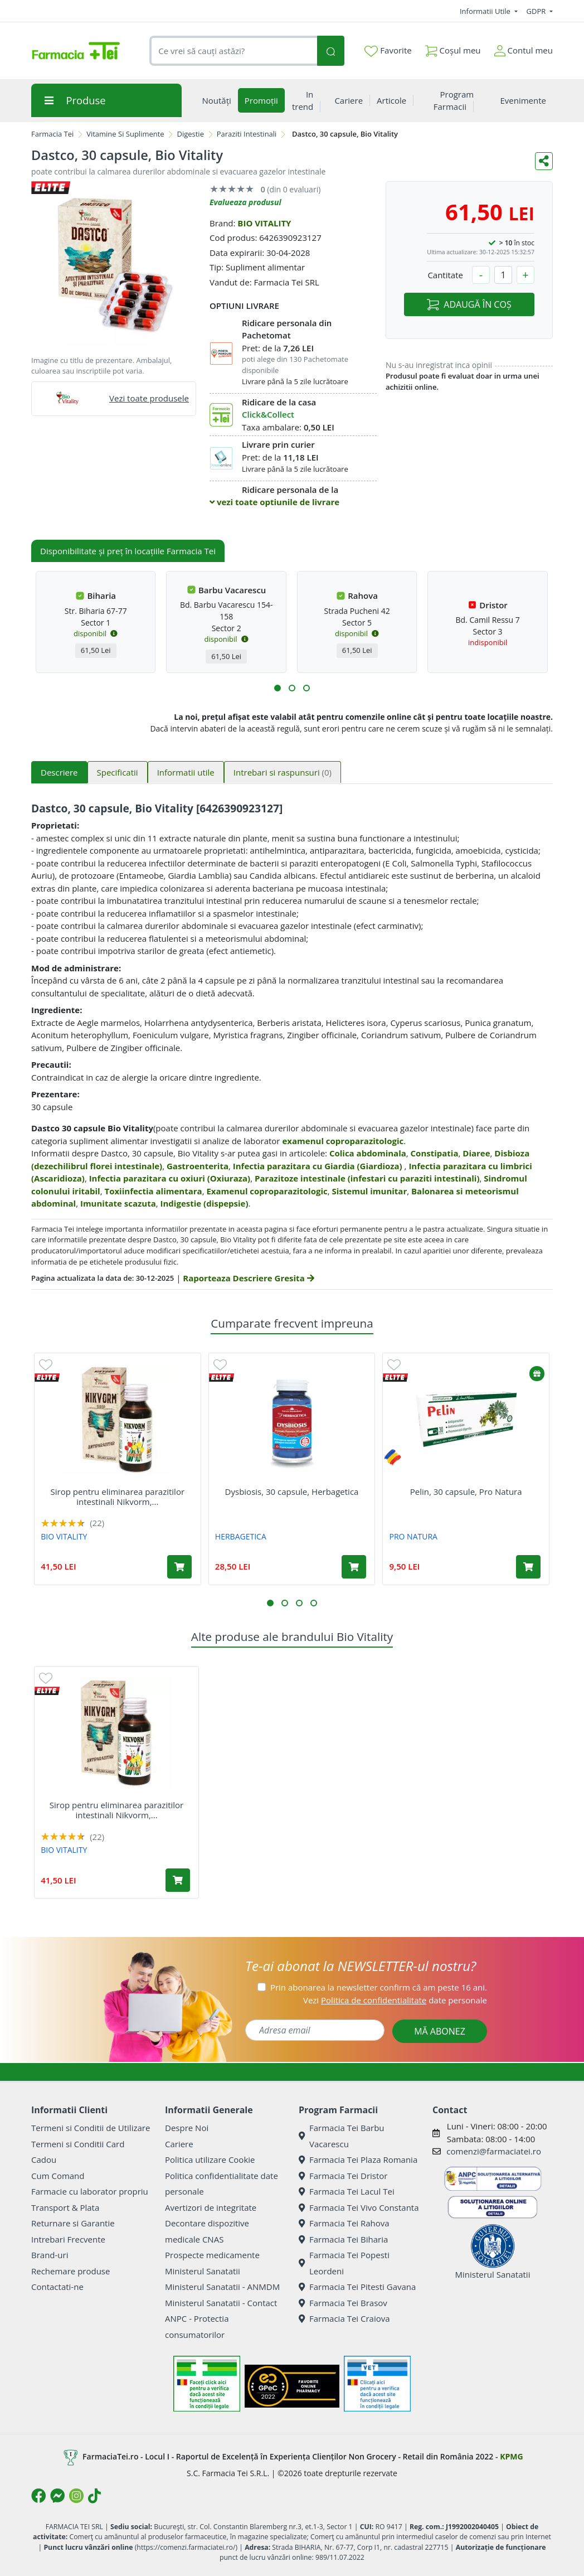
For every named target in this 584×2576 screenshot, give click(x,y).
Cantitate (445, 274)
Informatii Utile (486, 11)
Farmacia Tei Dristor (343, 2175)
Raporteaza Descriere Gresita (248, 1278)
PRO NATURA (413, 1536)
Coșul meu (453, 48)
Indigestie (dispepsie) (204, 1203)
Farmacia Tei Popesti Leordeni (344, 2263)
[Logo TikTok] (94, 2495)
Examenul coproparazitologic (266, 1191)
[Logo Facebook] (38, 2495)
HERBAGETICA (240, 1536)
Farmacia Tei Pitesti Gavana (357, 2286)
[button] (277, 688)
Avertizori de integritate (210, 2207)
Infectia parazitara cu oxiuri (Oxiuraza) (170, 1178)
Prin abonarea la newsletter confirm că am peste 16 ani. (378, 1987)
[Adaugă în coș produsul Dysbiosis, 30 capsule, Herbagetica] (354, 1566)
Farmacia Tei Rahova (344, 2223)
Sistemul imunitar (369, 1191)
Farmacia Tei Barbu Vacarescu (342, 2135)
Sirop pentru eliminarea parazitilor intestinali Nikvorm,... (117, 1496)
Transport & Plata (65, 2207)
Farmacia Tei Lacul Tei (347, 2191)
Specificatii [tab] (117, 772)
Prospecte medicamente (212, 2254)
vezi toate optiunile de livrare (274, 501)
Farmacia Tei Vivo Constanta (359, 2207)
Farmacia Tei (52, 134)
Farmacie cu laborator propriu (89, 2191)
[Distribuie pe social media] (544, 161)
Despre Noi (186, 2127)
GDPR (537, 11)
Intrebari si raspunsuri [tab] (282, 772)
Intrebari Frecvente (68, 2239)
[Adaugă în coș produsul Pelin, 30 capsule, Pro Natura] (528, 1566)
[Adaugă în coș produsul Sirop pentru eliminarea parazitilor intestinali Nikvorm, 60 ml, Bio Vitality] (179, 1566)
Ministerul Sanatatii (202, 2271)
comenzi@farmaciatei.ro (493, 2151)
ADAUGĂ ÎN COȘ (469, 304)
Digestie (190, 134)
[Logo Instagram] (76, 2495)
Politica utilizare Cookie (210, 2159)
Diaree (476, 1153)
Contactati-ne (57, 2286)
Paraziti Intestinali (247, 134)
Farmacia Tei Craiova (344, 2318)
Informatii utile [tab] (186, 772)
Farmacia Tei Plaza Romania (358, 2159)
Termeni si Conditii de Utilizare (90, 2127)
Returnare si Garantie (73, 2223)
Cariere (179, 2143)
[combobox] (233, 51)
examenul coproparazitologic (342, 1140)
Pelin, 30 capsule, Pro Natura (466, 1491)
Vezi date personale (395, 2000)
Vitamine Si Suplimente (125, 134)
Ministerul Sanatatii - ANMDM (222, 2286)
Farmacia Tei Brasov (343, 2302)
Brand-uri (49, 2254)
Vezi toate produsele (149, 398)
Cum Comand (58, 2175)
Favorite (387, 51)
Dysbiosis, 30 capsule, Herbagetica (292, 1491)
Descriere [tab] (59, 772)
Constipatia (435, 1153)
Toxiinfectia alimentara (153, 1191)
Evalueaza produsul (245, 202)
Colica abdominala (367, 1153)
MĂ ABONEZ (439, 2031)
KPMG (511, 2456)
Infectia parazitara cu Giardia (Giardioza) (319, 1165)
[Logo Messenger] (57, 2495)
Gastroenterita (197, 1165)
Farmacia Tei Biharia (343, 2239)
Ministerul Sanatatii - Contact (221, 2302)
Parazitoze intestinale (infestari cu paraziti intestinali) (367, 1178)
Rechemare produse (70, 2271)
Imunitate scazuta (118, 1203)
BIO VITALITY (264, 223)
